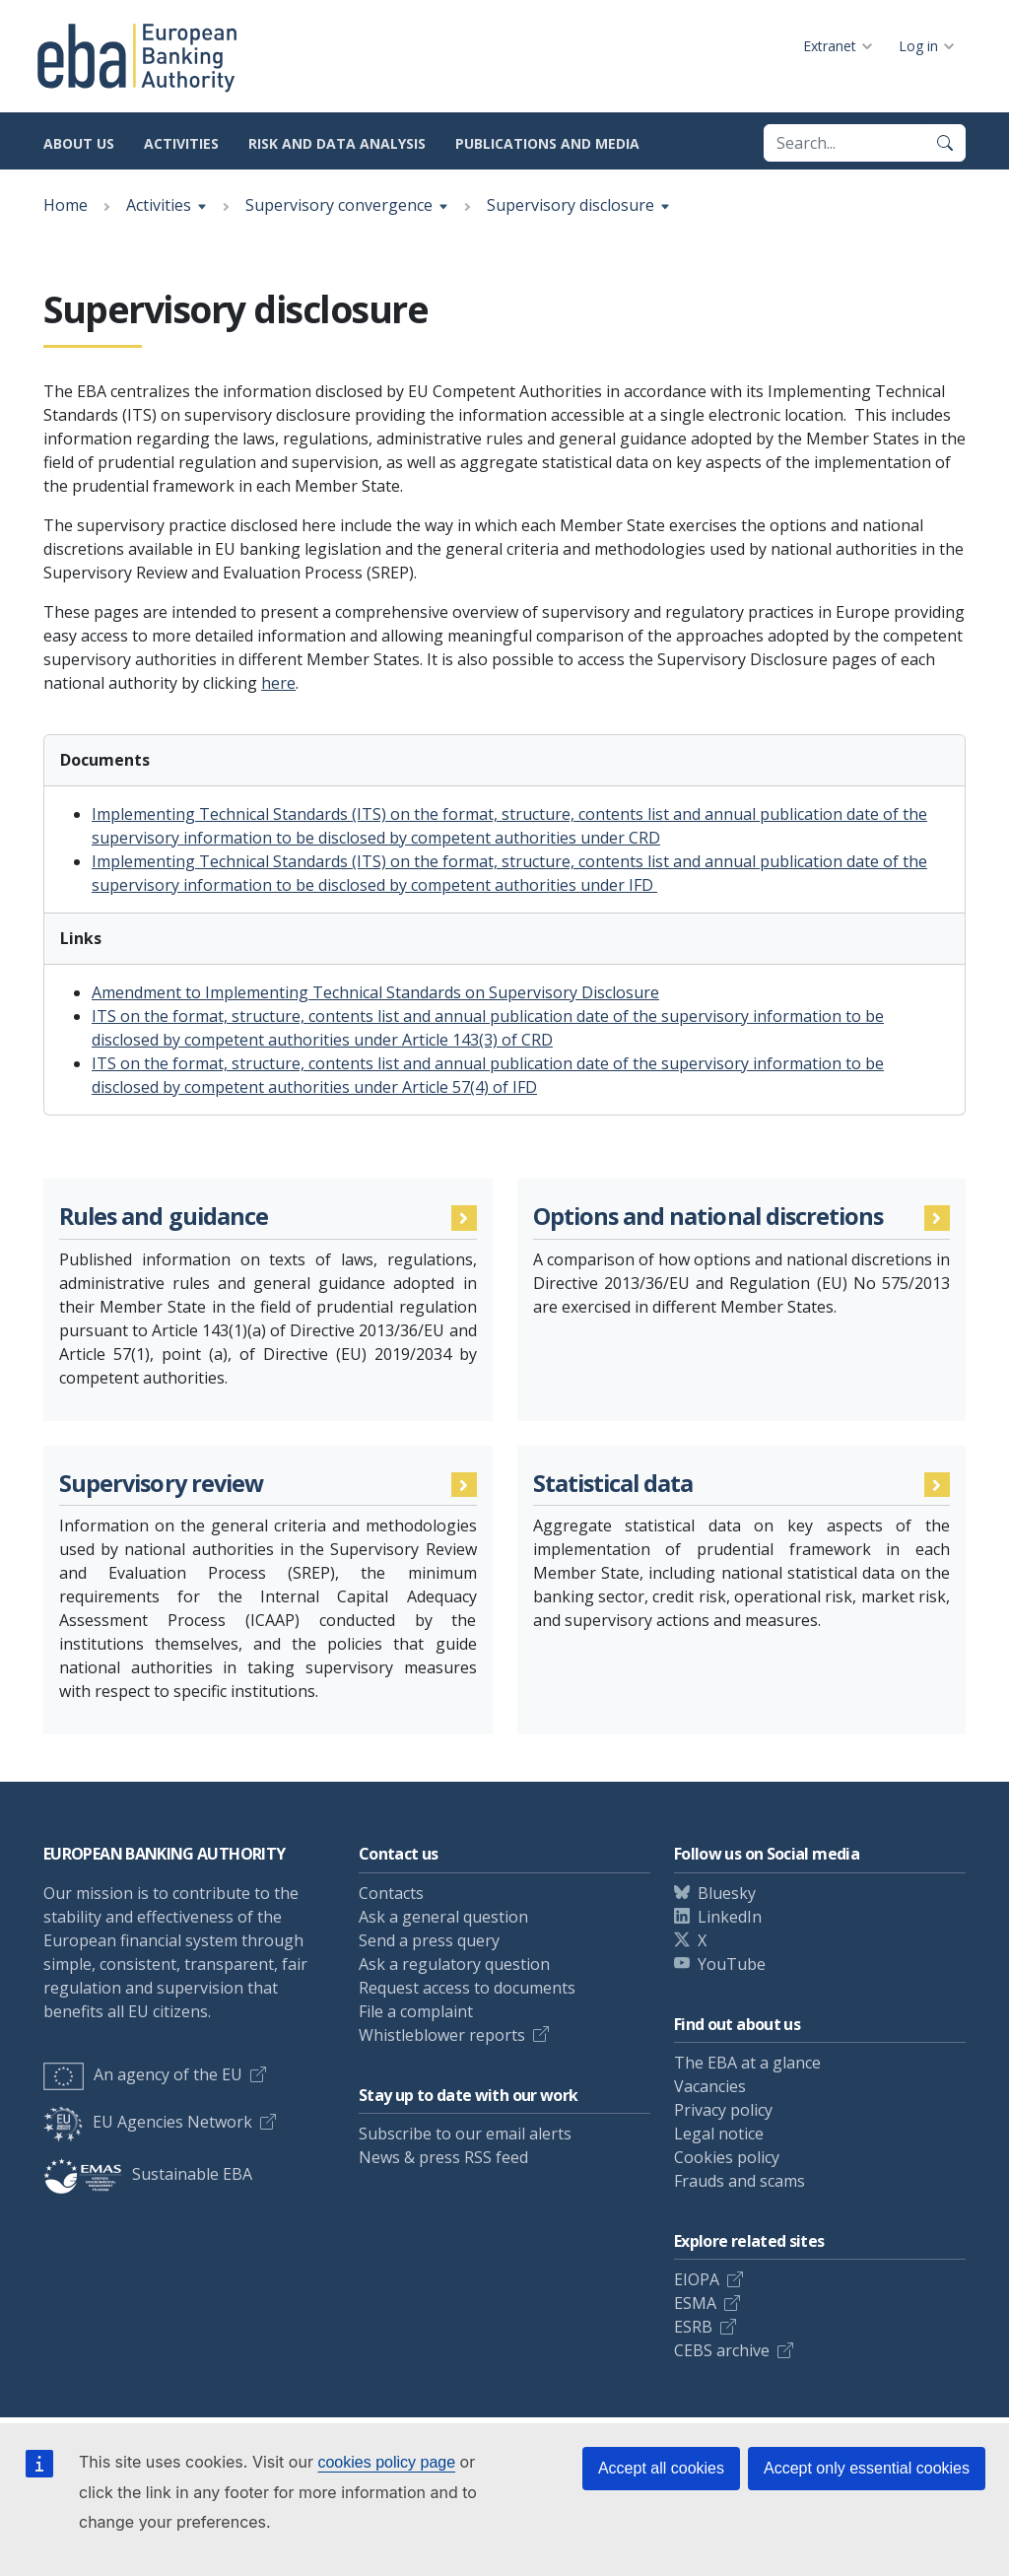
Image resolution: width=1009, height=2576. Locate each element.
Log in (918, 45)
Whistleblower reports (442, 2035)
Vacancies (710, 2086)
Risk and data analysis (337, 143)
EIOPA (696, 2279)
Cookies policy (726, 2157)
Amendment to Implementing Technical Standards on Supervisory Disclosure (375, 992)
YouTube (732, 1964)
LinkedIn (730, 1917)
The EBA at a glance (747, 2062)
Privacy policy (723, 2110)
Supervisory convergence (339, 205)
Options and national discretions (708, 1216)
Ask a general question (443, 1917)
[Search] (945, 143)
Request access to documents (467, 1988)
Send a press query (429, 1940)
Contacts (391, 1893)
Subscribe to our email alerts (465, 2133)
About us (78, 143)
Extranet (829, 45)
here (278, 683)
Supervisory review (161, 1483)
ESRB (693, 2327)
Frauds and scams (739, 2181)
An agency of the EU (142, 2074)
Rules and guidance (163, 1216)
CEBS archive (722, 2350)
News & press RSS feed (443, 2157)
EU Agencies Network (147, 2122)
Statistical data (613, 1483)
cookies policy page (386, 2462)
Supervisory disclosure (570, 205)
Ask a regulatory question (454, 1964)
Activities (181, 143)
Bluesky (727, 1893)
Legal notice (719, 2133)
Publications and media (547, 143)
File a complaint (416, 2011)
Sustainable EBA (147, 2174)
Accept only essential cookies (867, 2468)
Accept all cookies (661, 2468)
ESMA (695, 2303)
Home (65, 205)
